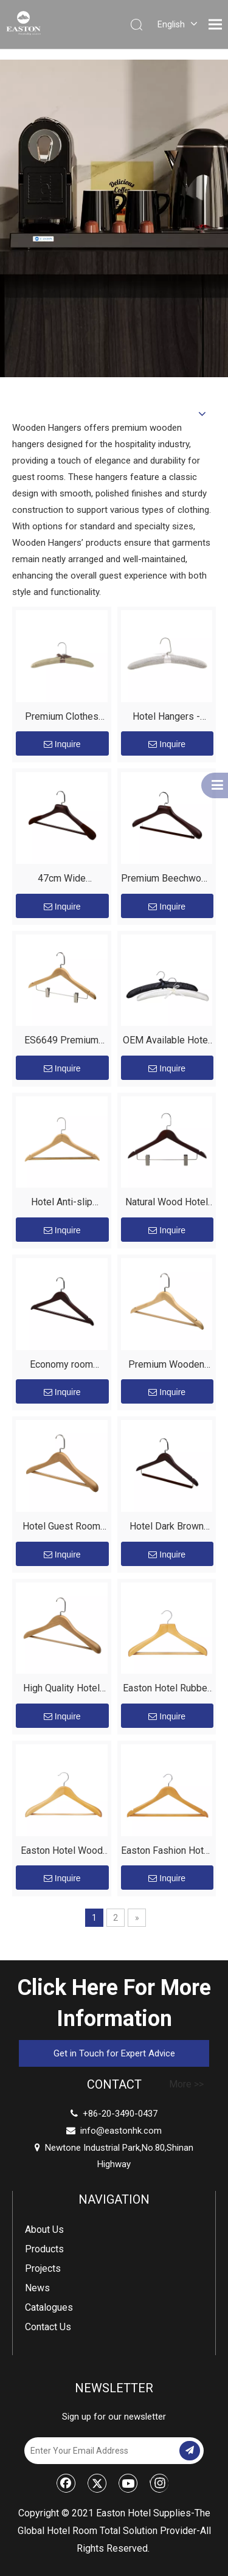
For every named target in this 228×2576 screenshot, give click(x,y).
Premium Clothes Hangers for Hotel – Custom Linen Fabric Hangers (61, 718)
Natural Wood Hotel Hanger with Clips (166, 1203)
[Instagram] (159, 2483)
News (37, 2288)
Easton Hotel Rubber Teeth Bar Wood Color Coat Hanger (166, 1689)
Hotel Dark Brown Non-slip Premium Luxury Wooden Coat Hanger (166, 1528)
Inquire (62, 744)
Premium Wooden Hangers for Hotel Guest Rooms (166, 1366)
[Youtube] (128, 2483)
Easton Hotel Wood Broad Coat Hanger (62, 1852)
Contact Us (48, 2327)
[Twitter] (97, 2483)
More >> (186, 2084)
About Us (44, 2229)
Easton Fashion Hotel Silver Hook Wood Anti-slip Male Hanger (166, 1852)
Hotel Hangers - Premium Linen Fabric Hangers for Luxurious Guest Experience (166, 718)
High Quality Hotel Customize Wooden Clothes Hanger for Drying (61, 1689)
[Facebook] (66, 2483)
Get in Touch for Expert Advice (114, 2053)
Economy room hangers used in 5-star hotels (61, 1366)
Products (44, 2249)
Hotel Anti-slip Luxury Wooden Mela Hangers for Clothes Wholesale (61, 1203)
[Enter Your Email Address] (100, 2450)
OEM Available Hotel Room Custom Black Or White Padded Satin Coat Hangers (166, 1042)
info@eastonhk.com (121, 2130)
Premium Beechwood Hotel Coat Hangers (166, 880)
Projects (43, 2268)
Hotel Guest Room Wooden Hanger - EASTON (61, 1528)
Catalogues (49, 2307)
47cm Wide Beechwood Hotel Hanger (62, 880)
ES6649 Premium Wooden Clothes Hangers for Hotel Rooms (62, 1042)
